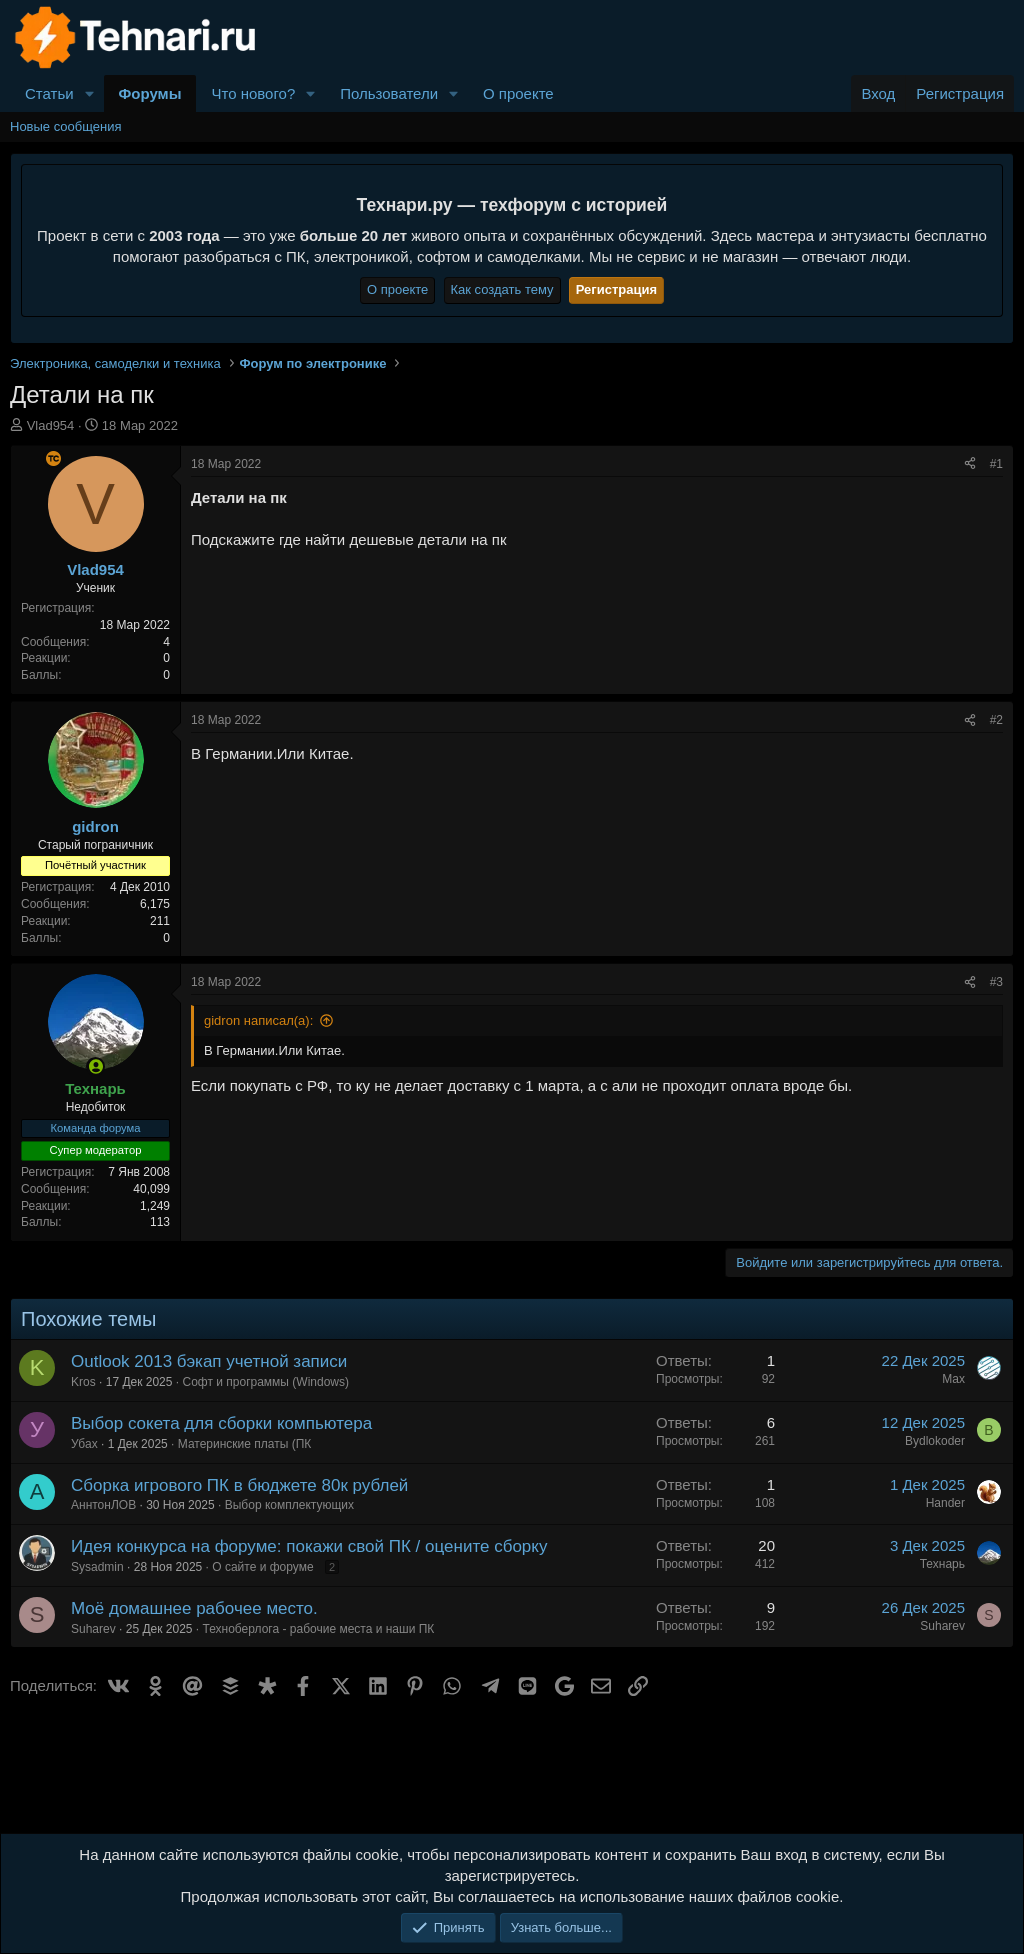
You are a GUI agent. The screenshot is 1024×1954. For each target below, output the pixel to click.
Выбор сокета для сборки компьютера (221, 1423)
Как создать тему (502, 289)
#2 (996, 720)
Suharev (93, 1629)
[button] (90, 93)
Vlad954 (51, 425)
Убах (84, 1444)
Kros (83, 1382)
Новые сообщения (66, 126)
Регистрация (616, 289)
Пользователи (389, 93)
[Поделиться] (970, 464)
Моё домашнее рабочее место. (194, 1608)
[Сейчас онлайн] (95, 1066)
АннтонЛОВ (103, 1505)
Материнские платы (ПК (245, 1444)
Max (953, 1379)
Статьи (49, 93)
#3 (996, 982)
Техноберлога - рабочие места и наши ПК (319, 1629)
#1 (996, 464)
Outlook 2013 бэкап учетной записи (209, 1361)
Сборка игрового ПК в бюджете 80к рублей (239, 1485)
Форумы (150, 93)
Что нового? (253, 93)
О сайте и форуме (262, 1567)
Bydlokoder (935, 1441)
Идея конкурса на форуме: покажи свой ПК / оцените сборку (309, 1546)
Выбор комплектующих (289, 1505)
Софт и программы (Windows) (265, 1382)
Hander (945, 1503)
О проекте (518, 93)
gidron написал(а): (258, 1020)
